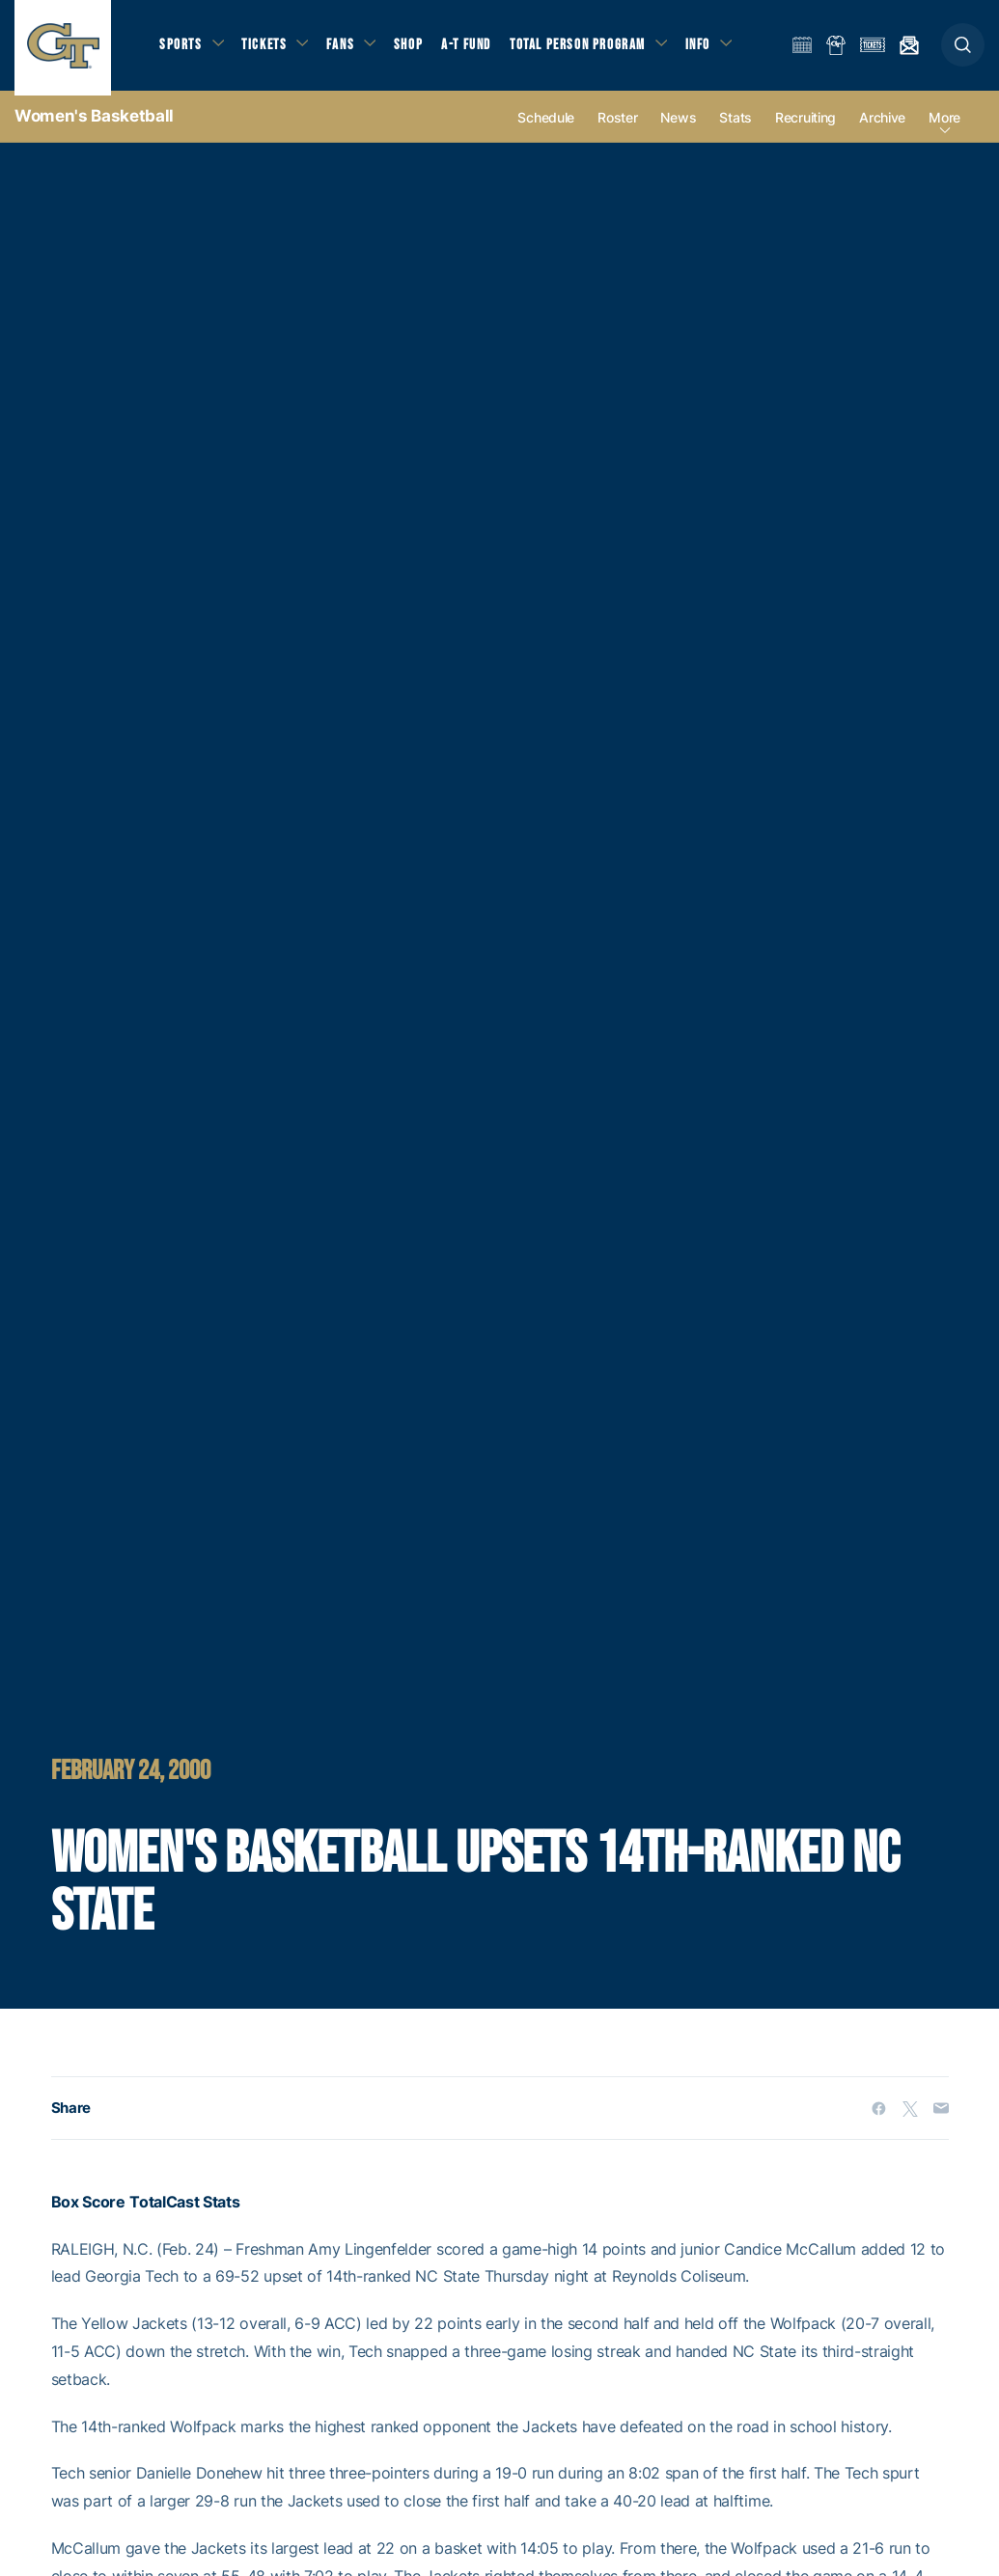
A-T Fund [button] (474, 49)
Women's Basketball (94, 125)
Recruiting (805, 127)
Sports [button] (181, 49)
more (944, 127)
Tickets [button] (267, 49)
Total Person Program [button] (584, 49)
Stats (735, 127)
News (678, 127)
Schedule (545, 127)
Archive (882, 127)
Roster (617, 127)
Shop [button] (415, 49)
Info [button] (706, 49)
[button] (963, 49)
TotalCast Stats (184, 2211)
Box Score (88, 2211)
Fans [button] (345, 49)
